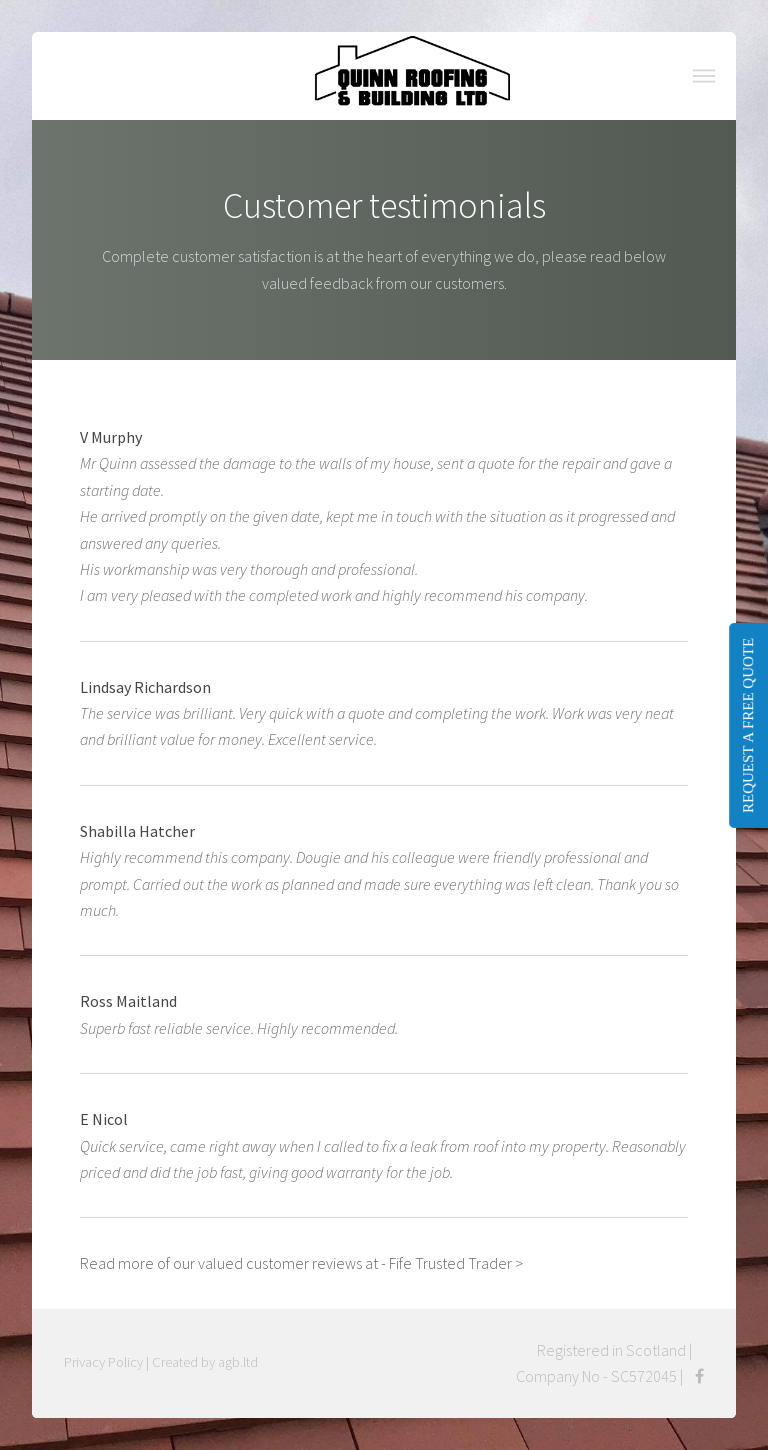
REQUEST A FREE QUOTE (748, 724)
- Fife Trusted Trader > (452, 1263)
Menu (704, 76)
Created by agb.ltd (205, 1362)
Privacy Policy (103, 1362)
